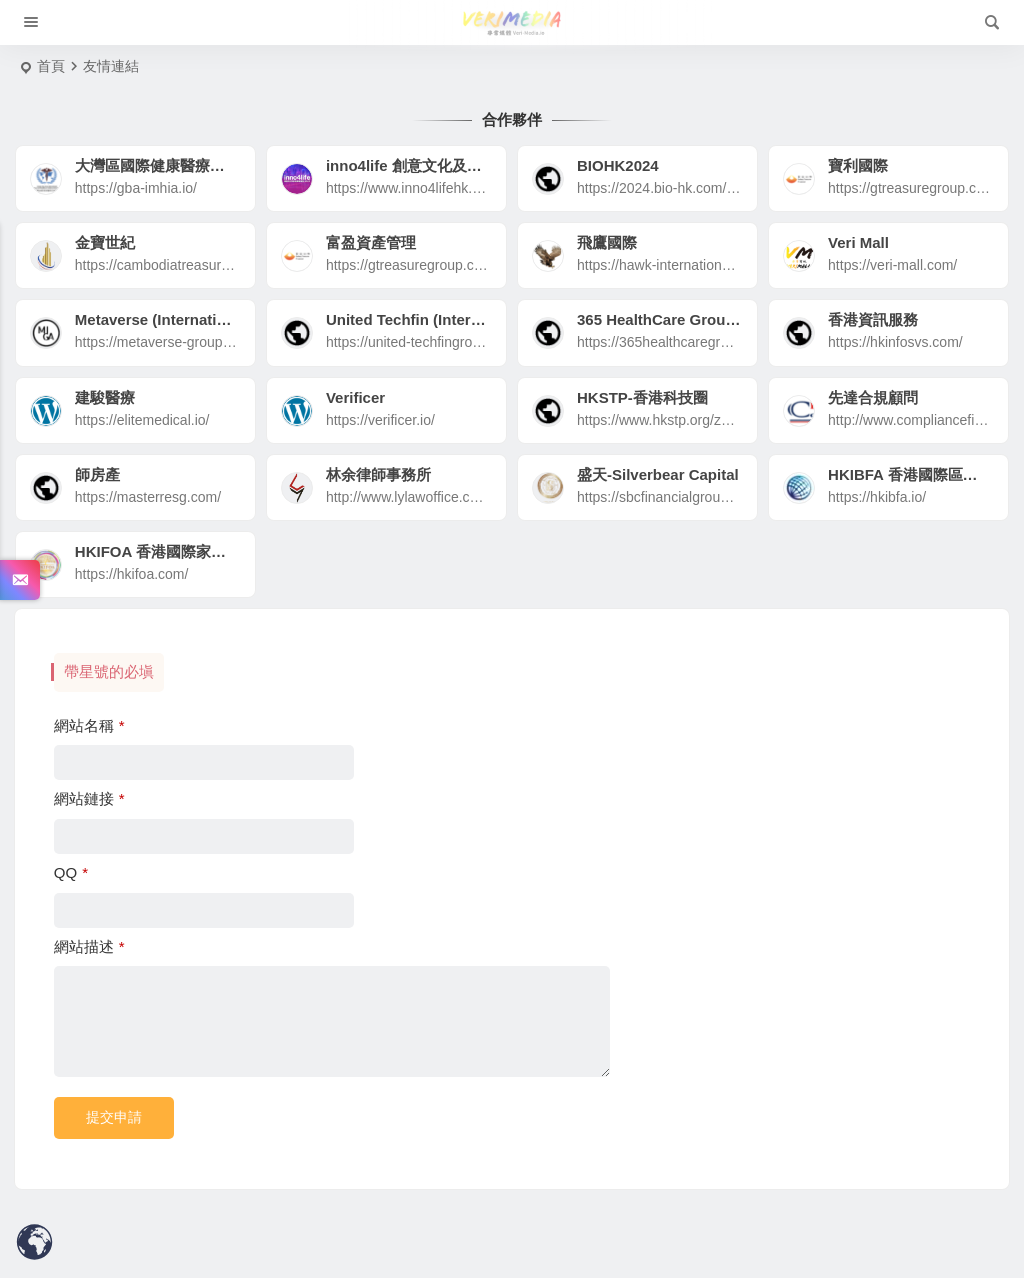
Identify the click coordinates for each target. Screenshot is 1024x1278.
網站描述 (89, 946)
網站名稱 (89, 725)
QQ (71, 872)
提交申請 (114, 1117)
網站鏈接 (89, 798)
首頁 (51, 66)
